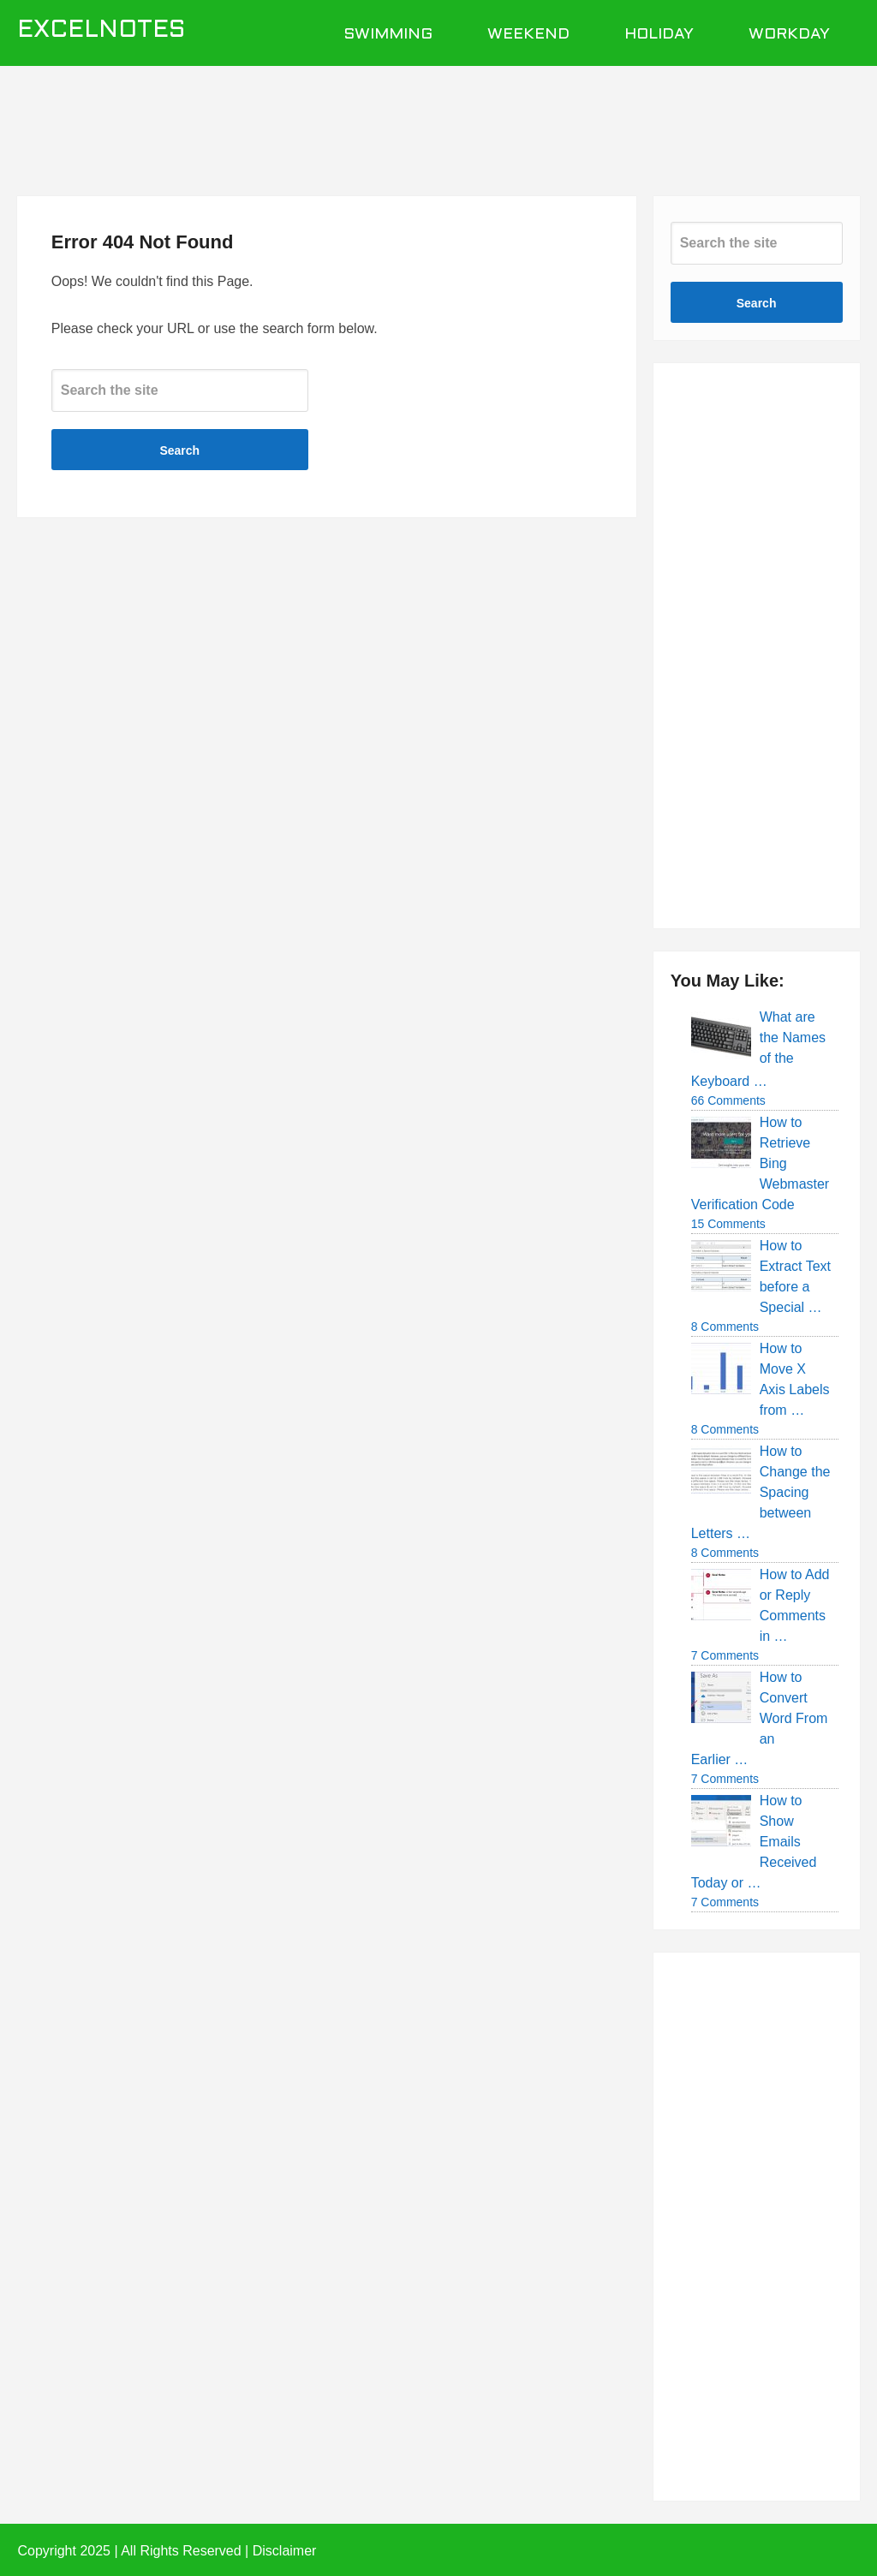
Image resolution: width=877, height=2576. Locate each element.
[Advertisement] (438, 121)
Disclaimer (285, 2550)
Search (179, 450)
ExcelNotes (101, 31)
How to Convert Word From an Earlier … (759, 1718)
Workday (789, 34)
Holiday (659, 34)
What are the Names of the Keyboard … (758, 1049)
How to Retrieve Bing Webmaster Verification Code (760, 1163)
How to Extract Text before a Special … (795, 1276)
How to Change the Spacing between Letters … (761, 1492)
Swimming (388, 34)
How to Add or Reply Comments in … (795, 1605)
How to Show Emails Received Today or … (754, 1841)
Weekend (528, 34)
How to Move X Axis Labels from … (795, 1379)
